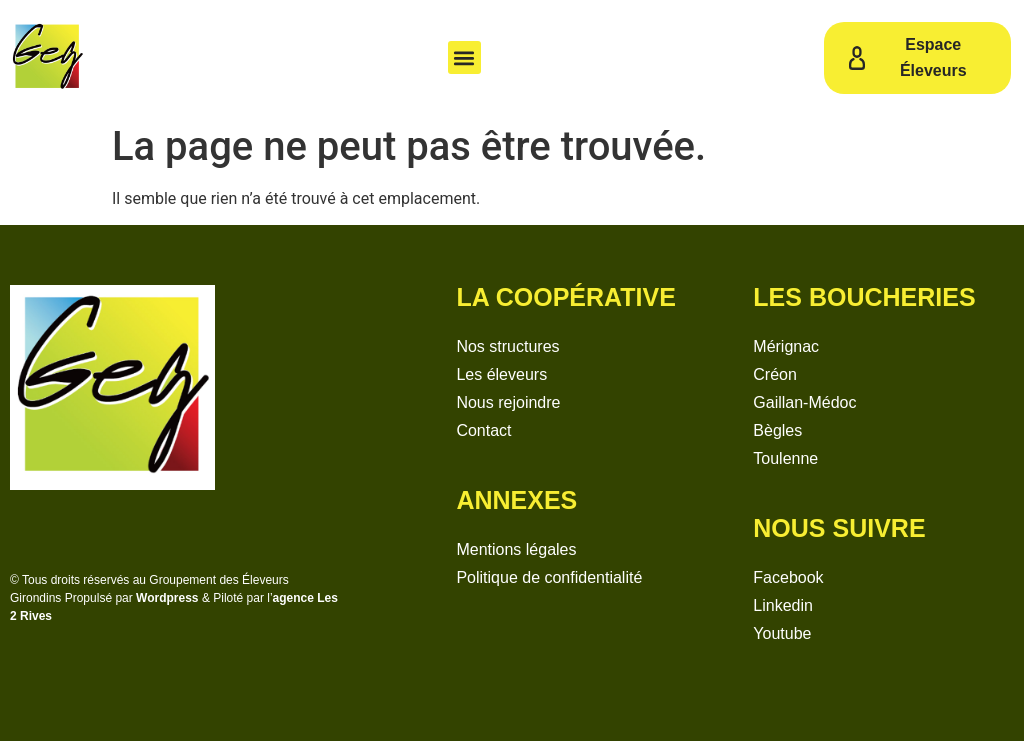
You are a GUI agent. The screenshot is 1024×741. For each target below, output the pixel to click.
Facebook (788, 577)
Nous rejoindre (508, 402)
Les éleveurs (501, 374)
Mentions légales (516, 549)
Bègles (777, 430)
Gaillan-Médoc (804, 402)
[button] (464, 57)
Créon (775, 374)
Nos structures (507, 346)
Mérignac (786, 346)
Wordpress (167, 598)
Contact (483, 430)
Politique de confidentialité (549, 577)
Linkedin (783, 605)
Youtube (782, 633)
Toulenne (785, 458)
